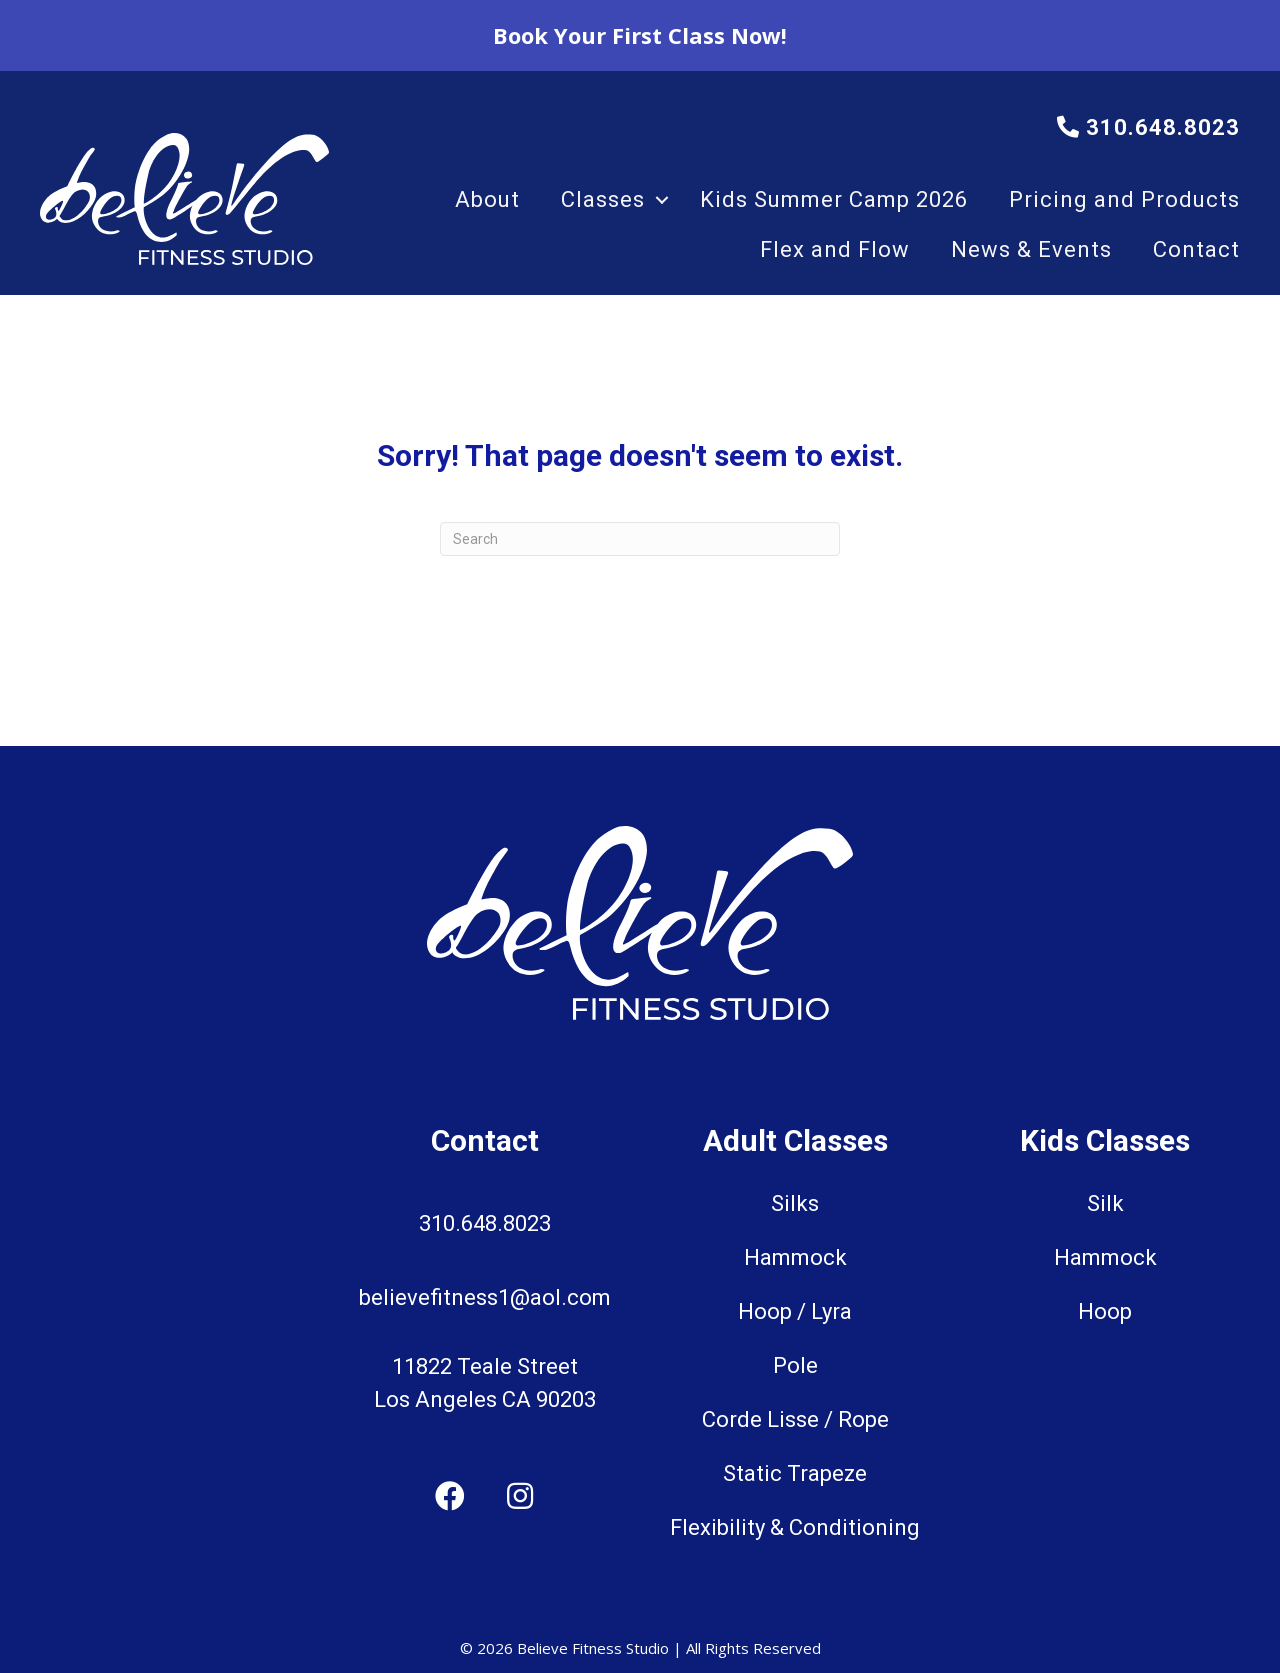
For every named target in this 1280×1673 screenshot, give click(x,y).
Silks (795, 1203)
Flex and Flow (835, 249)
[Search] (640, 539)
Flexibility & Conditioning (795, 1527)
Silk (1105, 1203)
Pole (795, 1365)
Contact (1196, 249)
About (487, 199)
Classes (603, 199)
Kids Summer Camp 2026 (834, 199)
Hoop (1105, 1311)
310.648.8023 (1148, 127)
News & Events (1031, 249)
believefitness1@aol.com (485, 1297)
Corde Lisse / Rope (795, 1419)
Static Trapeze (795, 1473)
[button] (662, 200)
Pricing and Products (1124, 199)
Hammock (795, 1257)
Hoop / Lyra (795, 1311)
